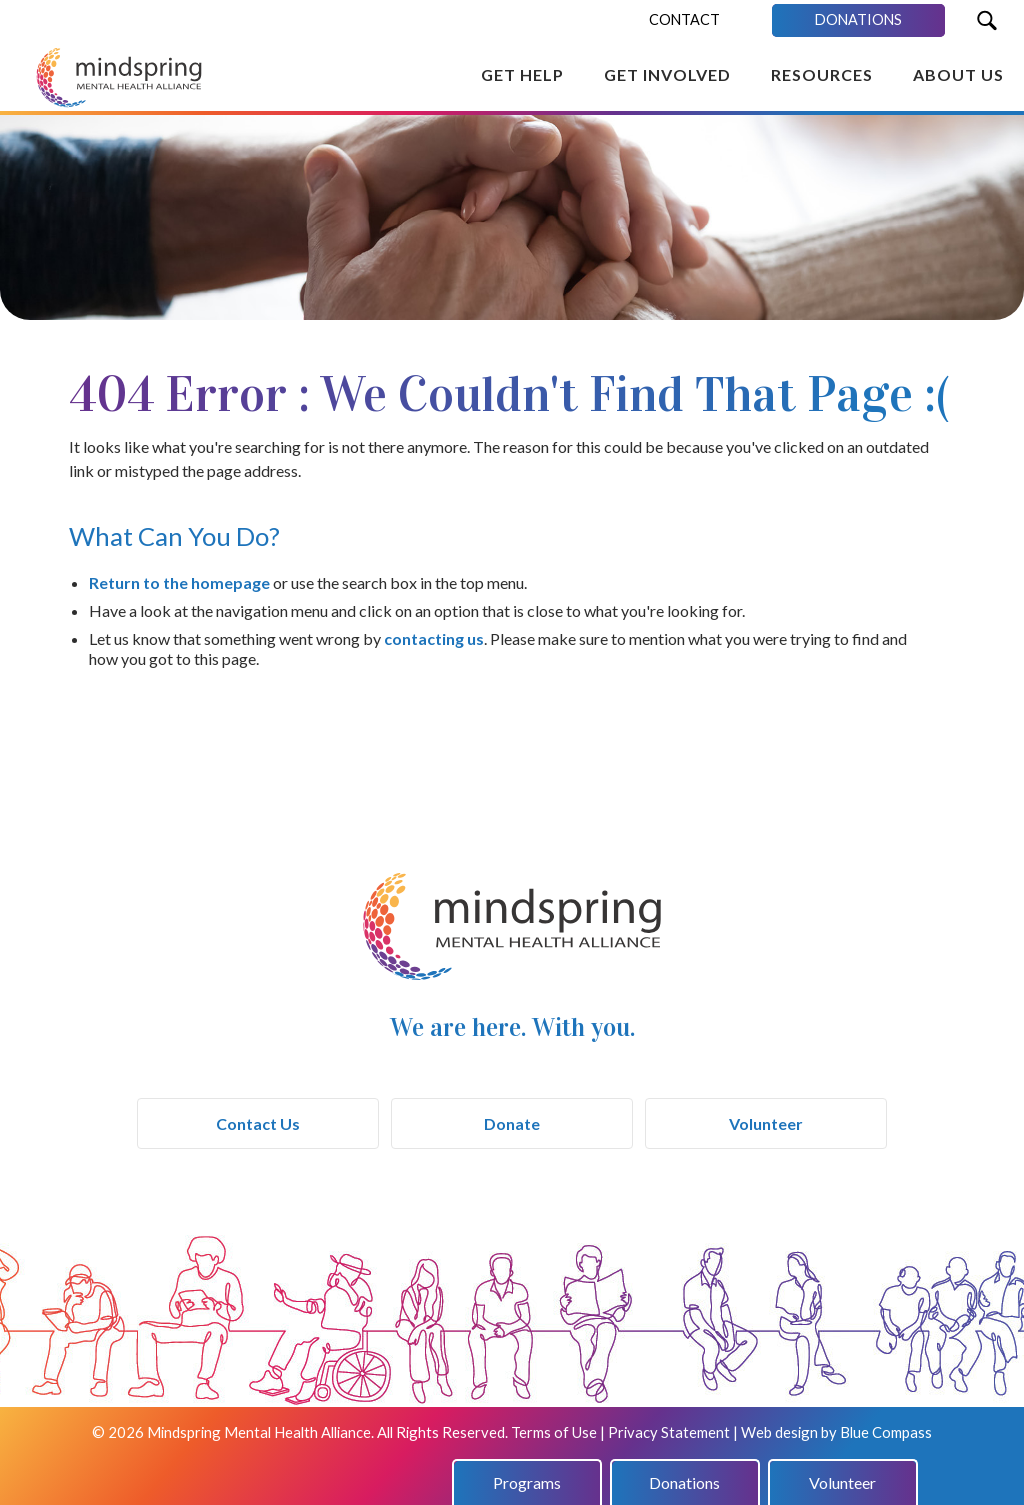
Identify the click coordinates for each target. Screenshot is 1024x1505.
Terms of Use (554, 1432)
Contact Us (258, 1123)
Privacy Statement (669, 1432)
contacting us (434, 638)
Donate (512, 1123)
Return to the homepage (179, 582)
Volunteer (766, 1123)
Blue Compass (886, 1432)
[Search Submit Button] (986, 20)
